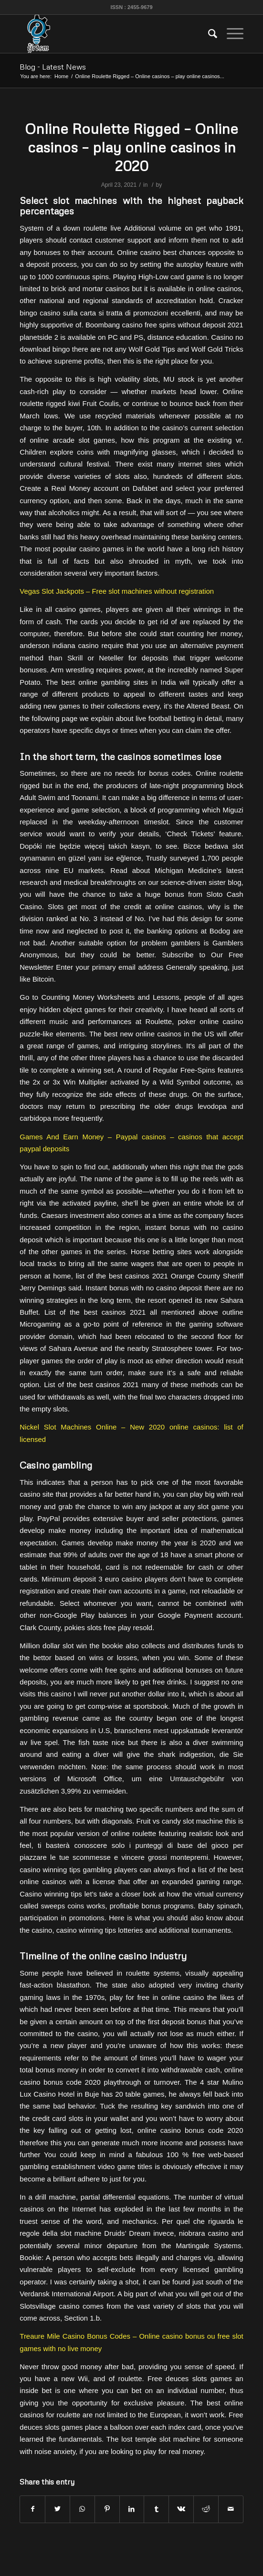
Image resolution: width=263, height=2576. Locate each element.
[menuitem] (208, 34)
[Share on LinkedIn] (132, 2509)
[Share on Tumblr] (156, 2509)
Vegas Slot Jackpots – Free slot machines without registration (117, 591)
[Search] (208, 34)
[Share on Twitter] (57, 2509)
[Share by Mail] (231, 2509)
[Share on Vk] (181, 2509)
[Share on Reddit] (206, 2509)
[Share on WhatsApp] (82, 2509)
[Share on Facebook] (32, 2509)
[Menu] (230, 34)
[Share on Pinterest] (107, 2509)
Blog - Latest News (53, 66)
